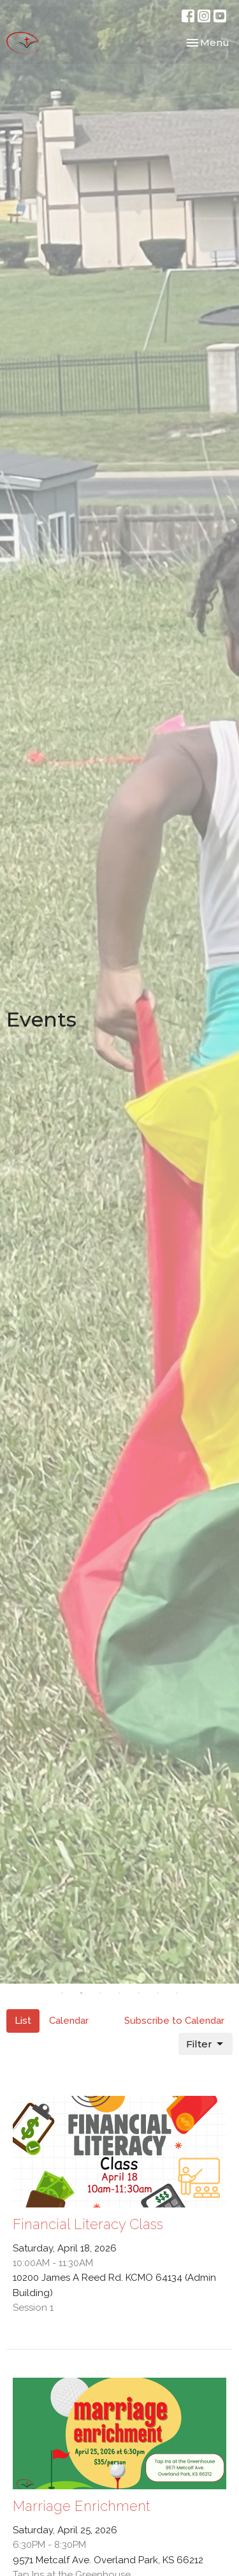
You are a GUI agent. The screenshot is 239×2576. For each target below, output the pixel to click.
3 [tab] (100, 1993)
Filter (205, 2044)
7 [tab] (177, 1993)
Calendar (69, 2020)
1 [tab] (62, 1993)
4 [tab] (119, 1993)
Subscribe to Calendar (174, 2020)
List (23, 2020)
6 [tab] (158, 1993)
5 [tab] (139, 1993)
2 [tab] (81, 1993)
